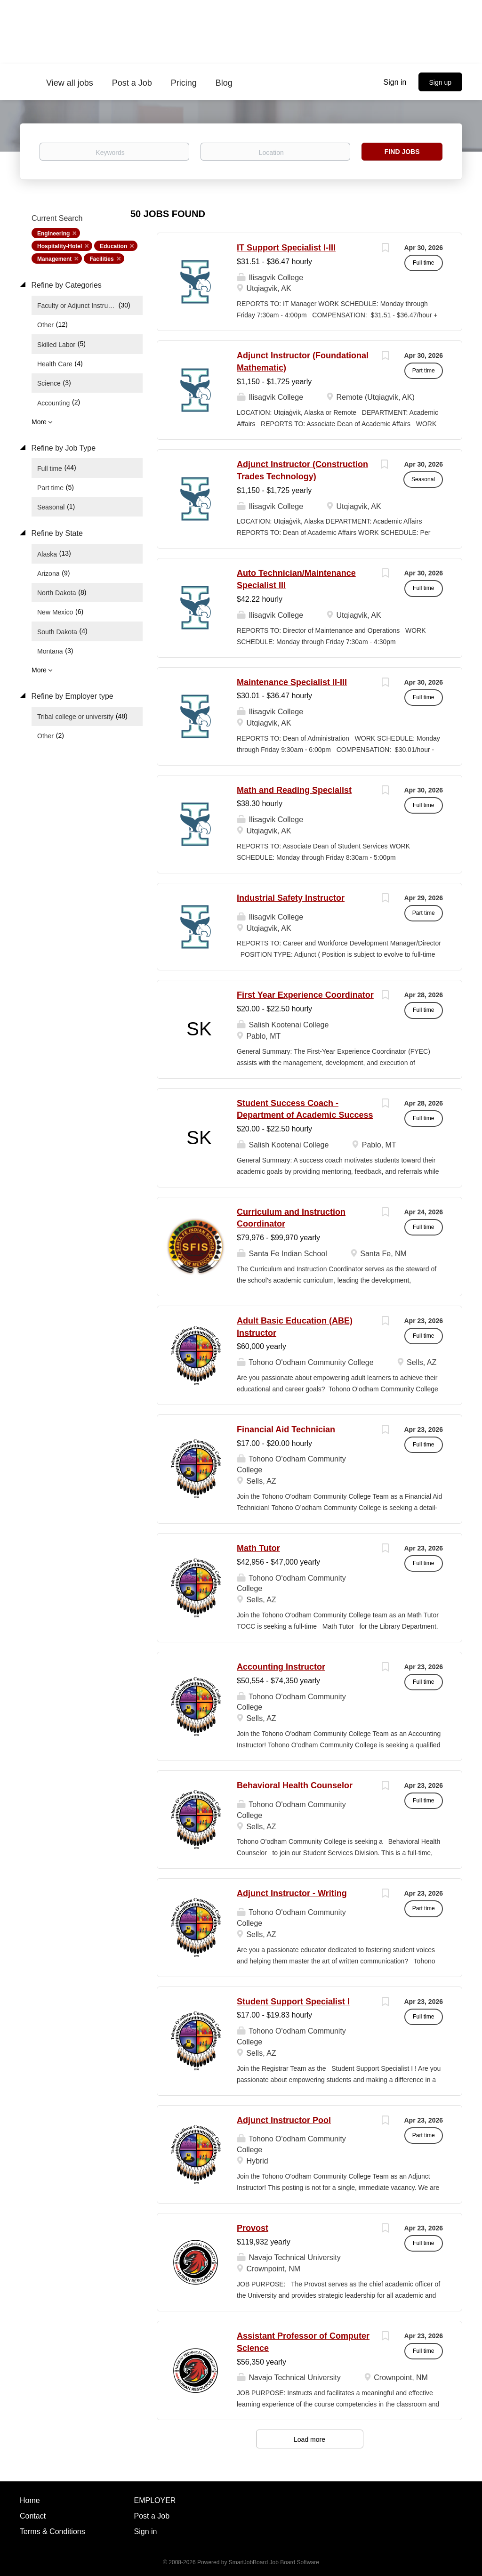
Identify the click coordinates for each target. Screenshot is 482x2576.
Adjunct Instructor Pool (284, 2120)
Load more (309, 2439)
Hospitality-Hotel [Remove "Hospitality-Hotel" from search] (59, 246)
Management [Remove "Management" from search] (54, 259)
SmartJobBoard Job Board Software (274, 2562)
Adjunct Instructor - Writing (292, 1893)
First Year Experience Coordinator (305, 995)
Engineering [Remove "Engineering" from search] (53, 233)
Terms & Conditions (52, 2532)
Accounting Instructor (281, 1667)
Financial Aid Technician (286, 1429)
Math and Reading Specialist (294, 790)
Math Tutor (258, 1548)
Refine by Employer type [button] (71, 696)
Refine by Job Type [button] (62, 448)
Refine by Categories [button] (65, 285)
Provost (252, 2228)
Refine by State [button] (56, 533)
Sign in (395, 82)
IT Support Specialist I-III (286, 247)
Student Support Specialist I (293, 2001)
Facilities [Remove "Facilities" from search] (101, 259)
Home (30, 2500)
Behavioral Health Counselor (295, 1785)
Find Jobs (402, 151)
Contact (33, 2516)
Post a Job (152, 2516)
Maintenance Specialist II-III (292, 682)
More (39, 422)
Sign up (440, 82)
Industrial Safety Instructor (291, 898)
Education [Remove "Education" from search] (113, 246)
